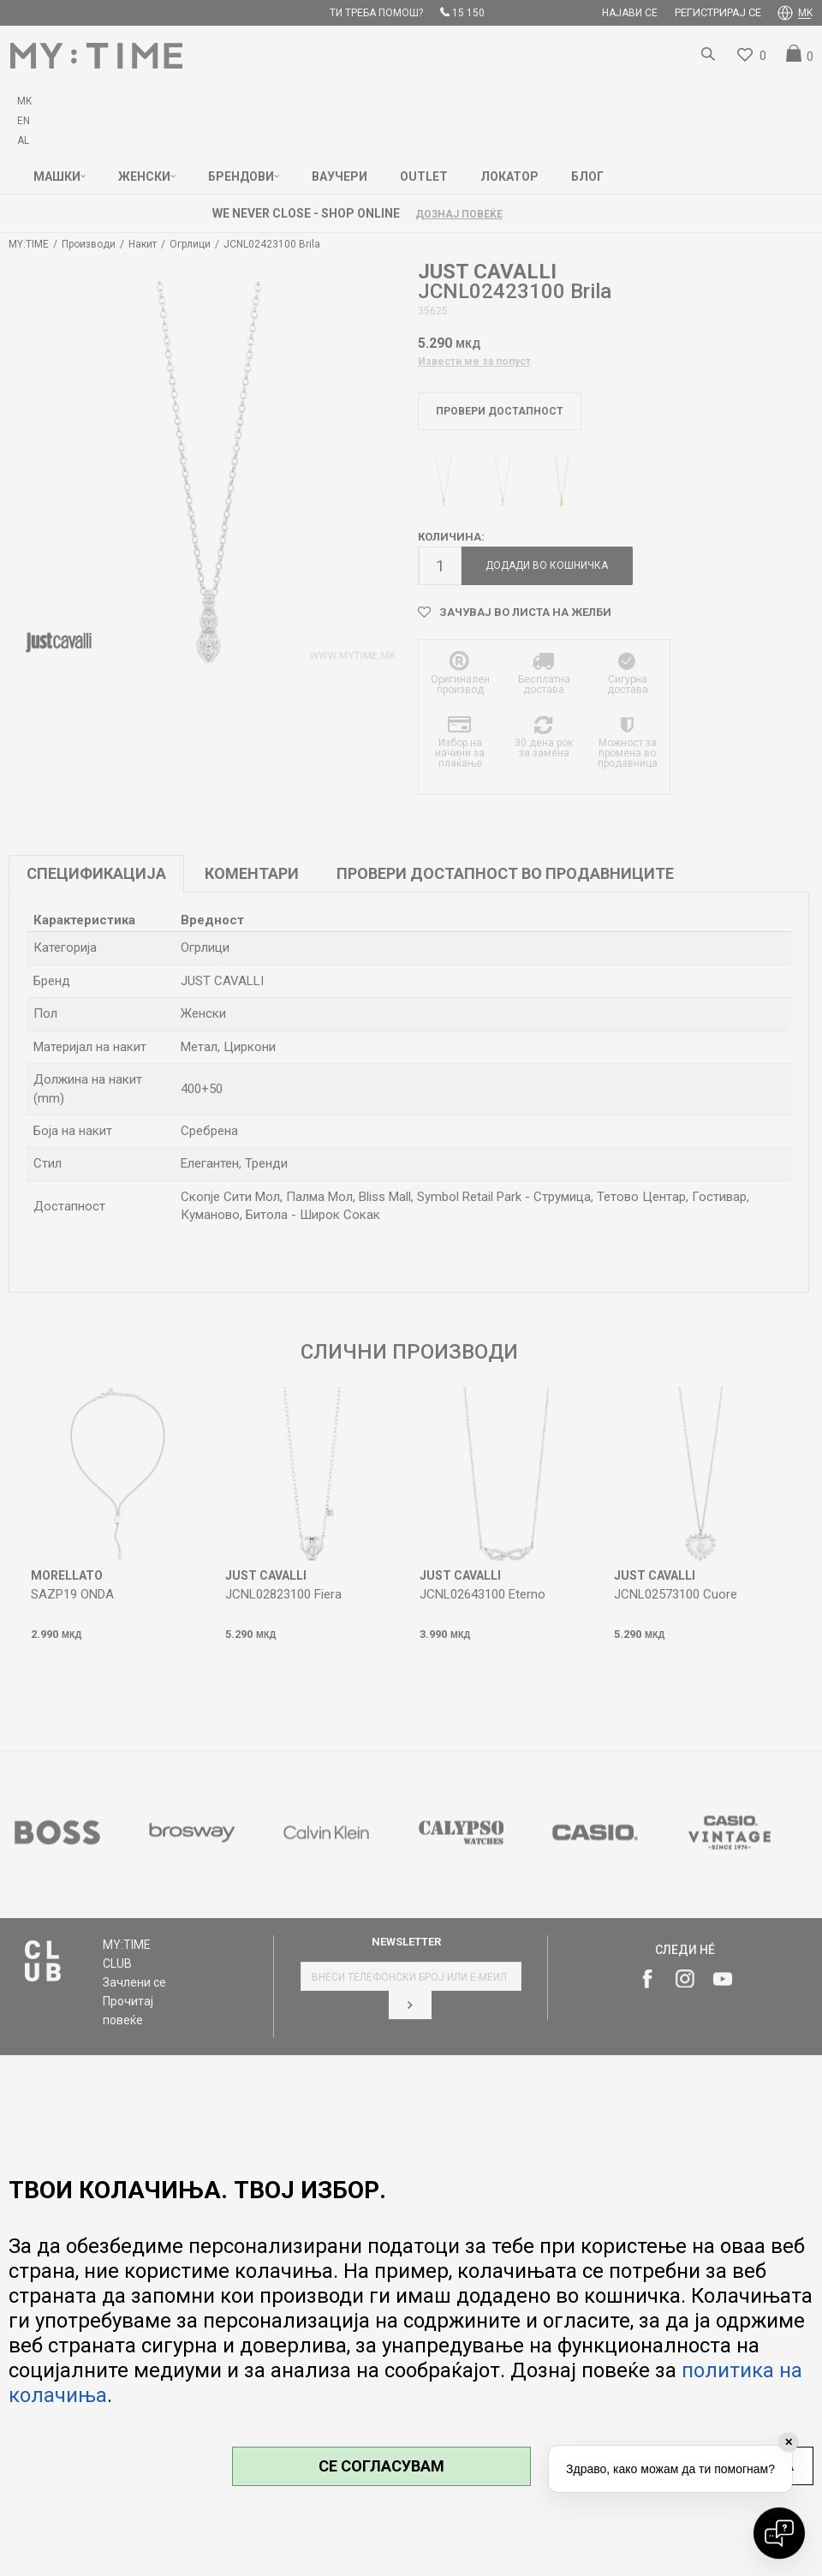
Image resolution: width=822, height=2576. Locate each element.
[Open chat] (779, 2533)
